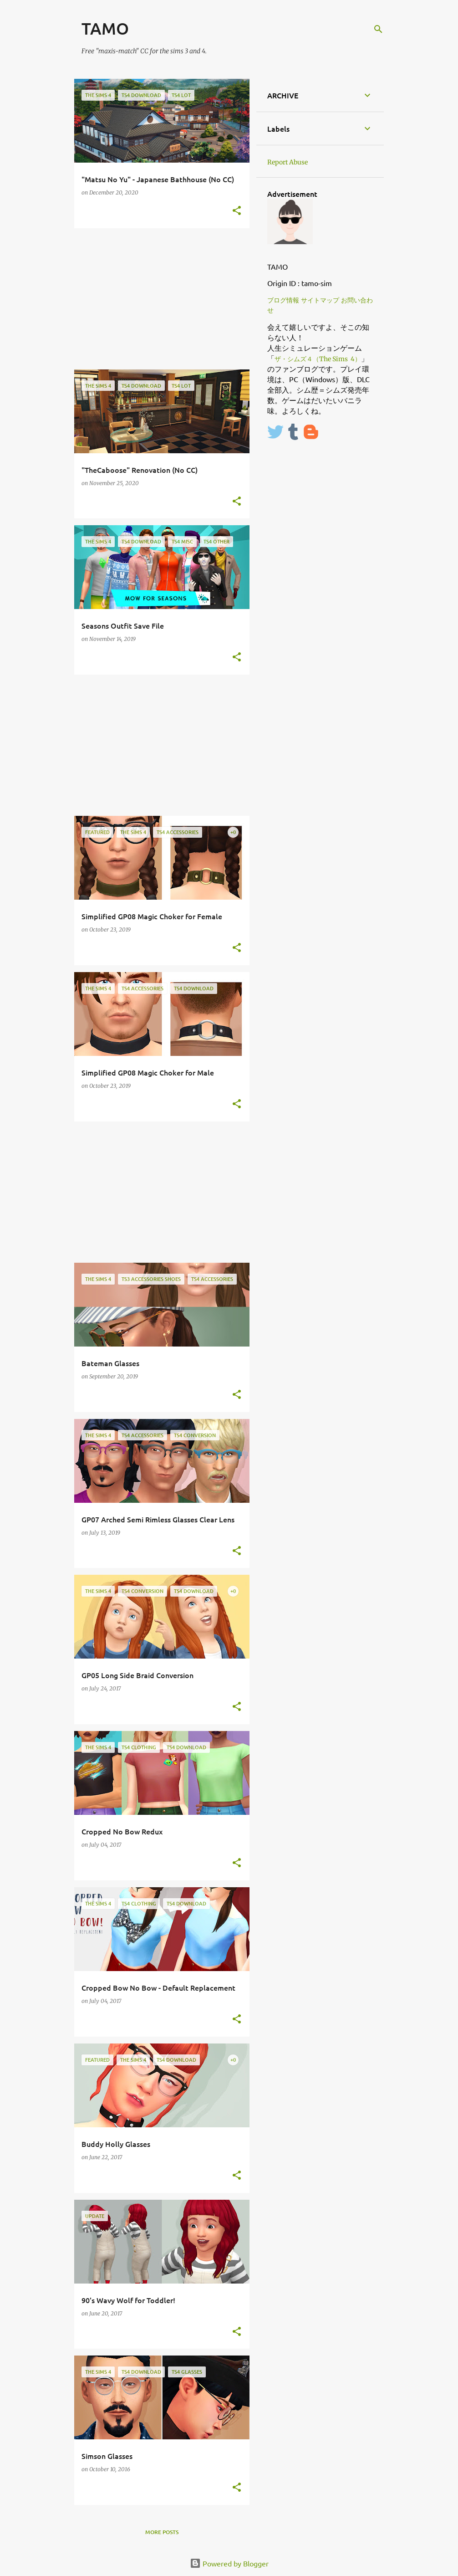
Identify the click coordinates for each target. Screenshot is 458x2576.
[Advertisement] (158, 299)
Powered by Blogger (229, 2563)
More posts (161, 2532)
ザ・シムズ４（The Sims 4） (318, 359)
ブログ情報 (283, 300)
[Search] (378, 29)
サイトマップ (320, 300)
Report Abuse (287, 162)
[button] (236, 211)
